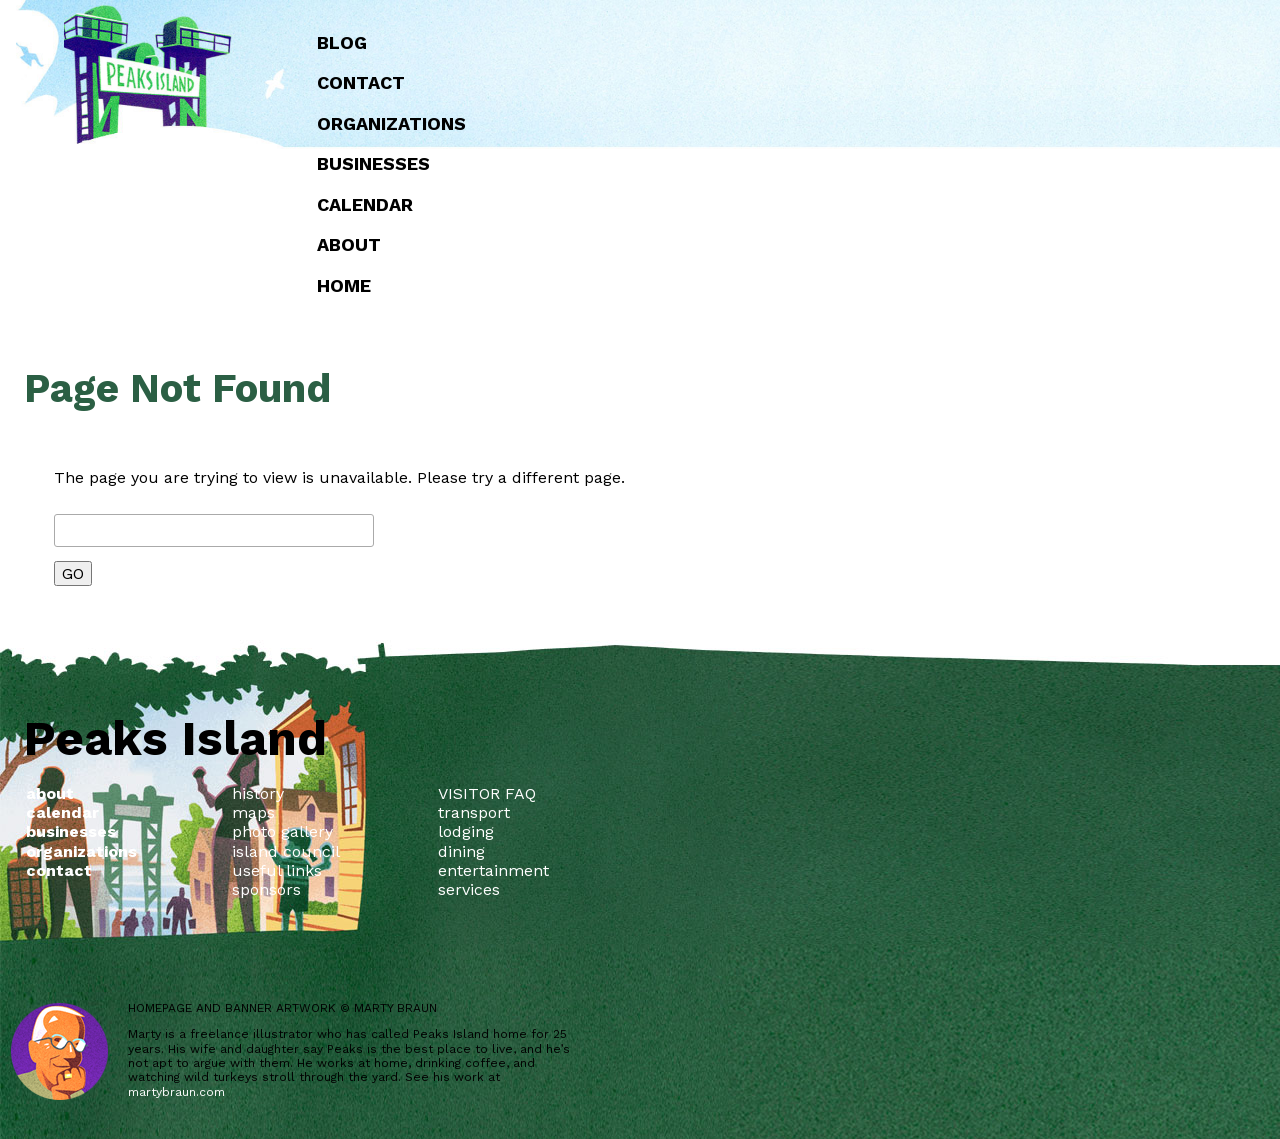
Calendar (762, 204)
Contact (758, 82)
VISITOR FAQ (487, 793)
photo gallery (282, 831)
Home (741, 285)
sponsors (266, 889)
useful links (277, 870)
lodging (466, 831)
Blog (739, 42)
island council (286, 851)
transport (474, 812)
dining (461, 851)
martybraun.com (176, 1092)
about (746, 244)
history (258, 793)
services (469, 889)
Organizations (788, 123)
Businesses (770, 163)
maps (253, 812)
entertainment (493, 870)
